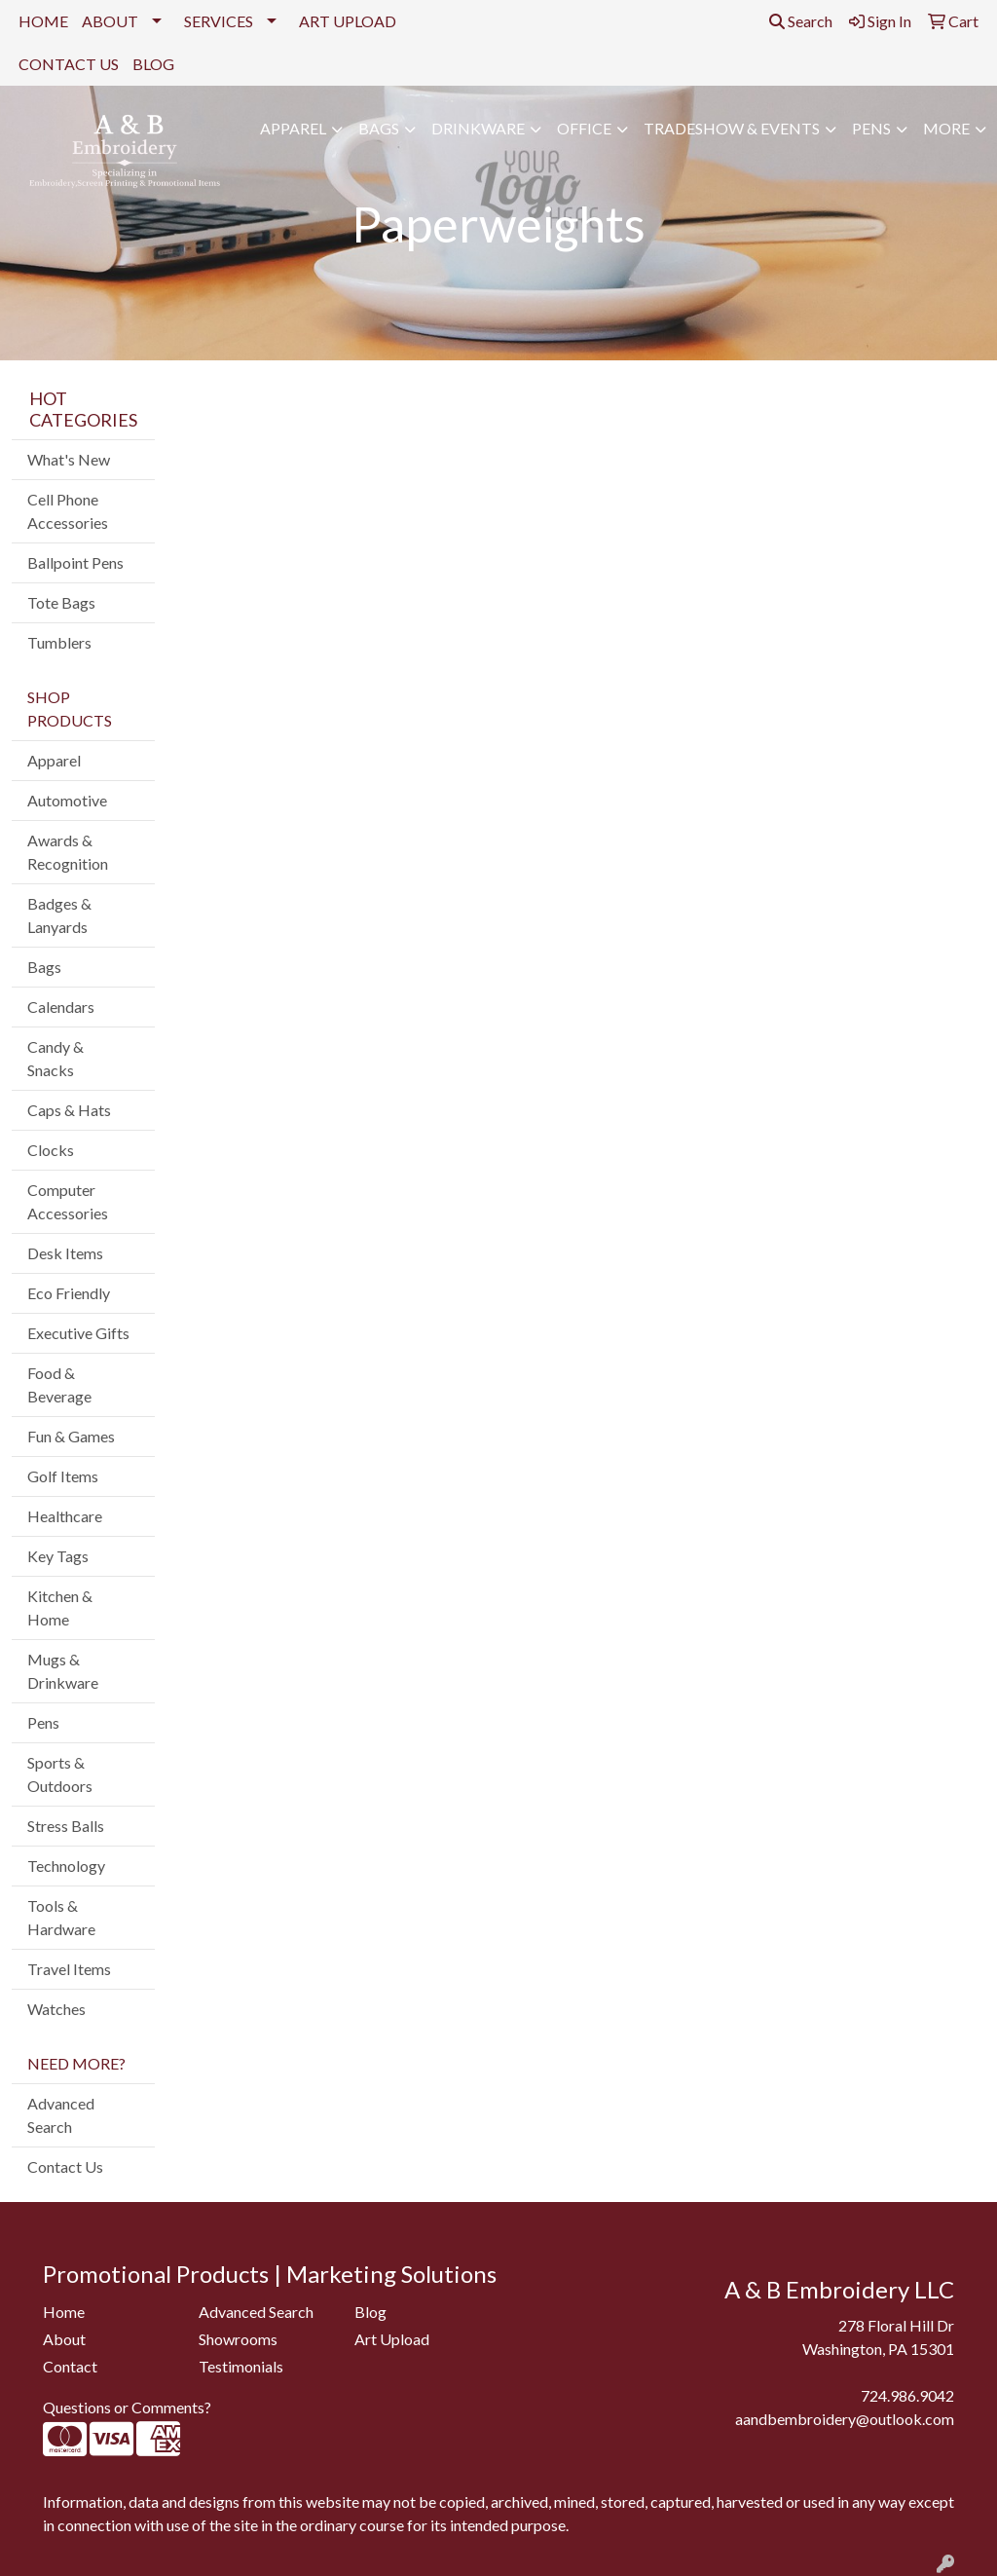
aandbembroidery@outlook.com (844, 2418)
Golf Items (62, 1476)
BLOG (153, 64)
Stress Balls (65, 1825)
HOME (43, 21)
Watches (56, 2008)
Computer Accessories (67, 1201)
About (64, 2339)
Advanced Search (60, 2115)
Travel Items (69, 1969)
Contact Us (65, 2166)
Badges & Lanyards (59, 915)
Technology (66, 1865)
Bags (378, 128)
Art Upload (391, 2339)
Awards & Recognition (67, 852)
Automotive (67, 800)
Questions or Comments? (127, 2407)
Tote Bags (61, 602)
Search (800, 21)
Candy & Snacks (55, 1058)
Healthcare (64, 1516)
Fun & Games (71, 1436)
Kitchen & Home (59, 1607)
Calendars (60, 1006)
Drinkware (478, 128)
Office (584, 128)
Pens (871, 128)
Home (64, 2311)
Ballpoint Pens (75, 562)
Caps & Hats (69, 1110)
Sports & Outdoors (59, 1774)
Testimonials (241, 2366)
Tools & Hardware (61, 1917)
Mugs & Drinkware (62, 1671)
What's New (68, 459)
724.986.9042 (907, 2395)
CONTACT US (68, 64)
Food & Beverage (59, 1384)
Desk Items (65, 1253)
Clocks (50, 1149)
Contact (70, 2366)
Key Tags (58, 1556)
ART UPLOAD (347, 21)
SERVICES (218, 21)
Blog (370, 2311)
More (946, 128)
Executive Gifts (78, 1333)
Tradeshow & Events (732, 128)
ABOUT (110, 21)
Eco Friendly (68, 1293)
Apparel (293, 128)
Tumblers (59, 642)
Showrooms (238, 2339)
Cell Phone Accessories (67, 511)
